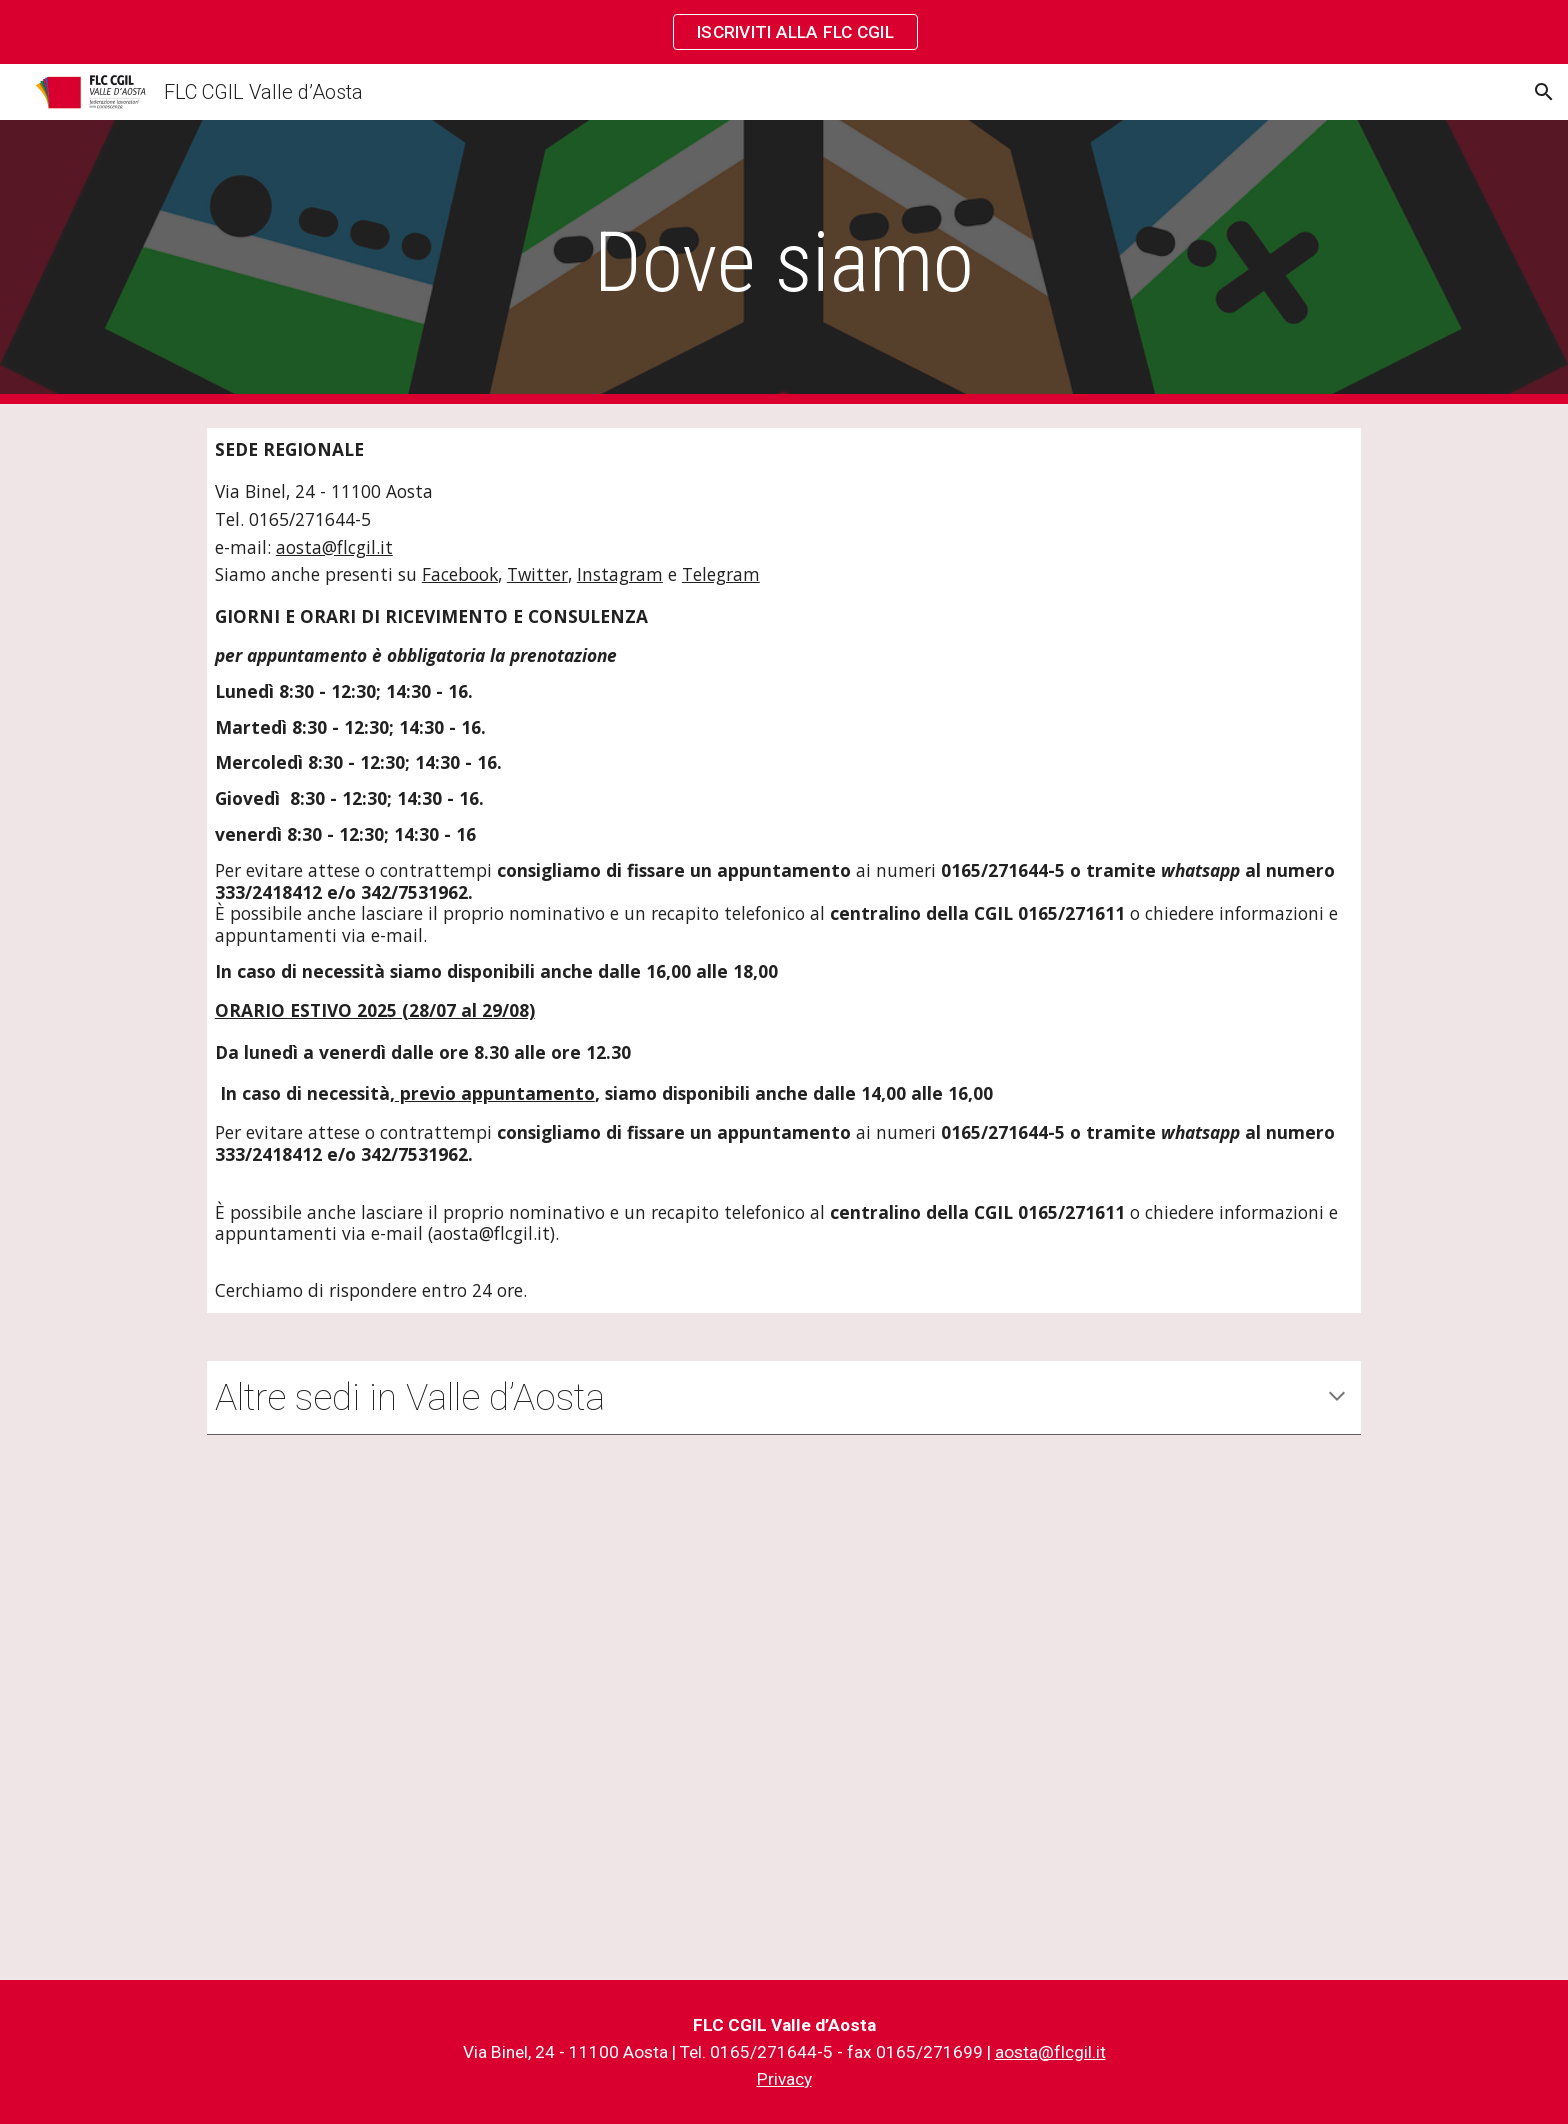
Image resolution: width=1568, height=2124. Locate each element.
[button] (1544, 92)
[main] (784, 262)
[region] (784, 32)
